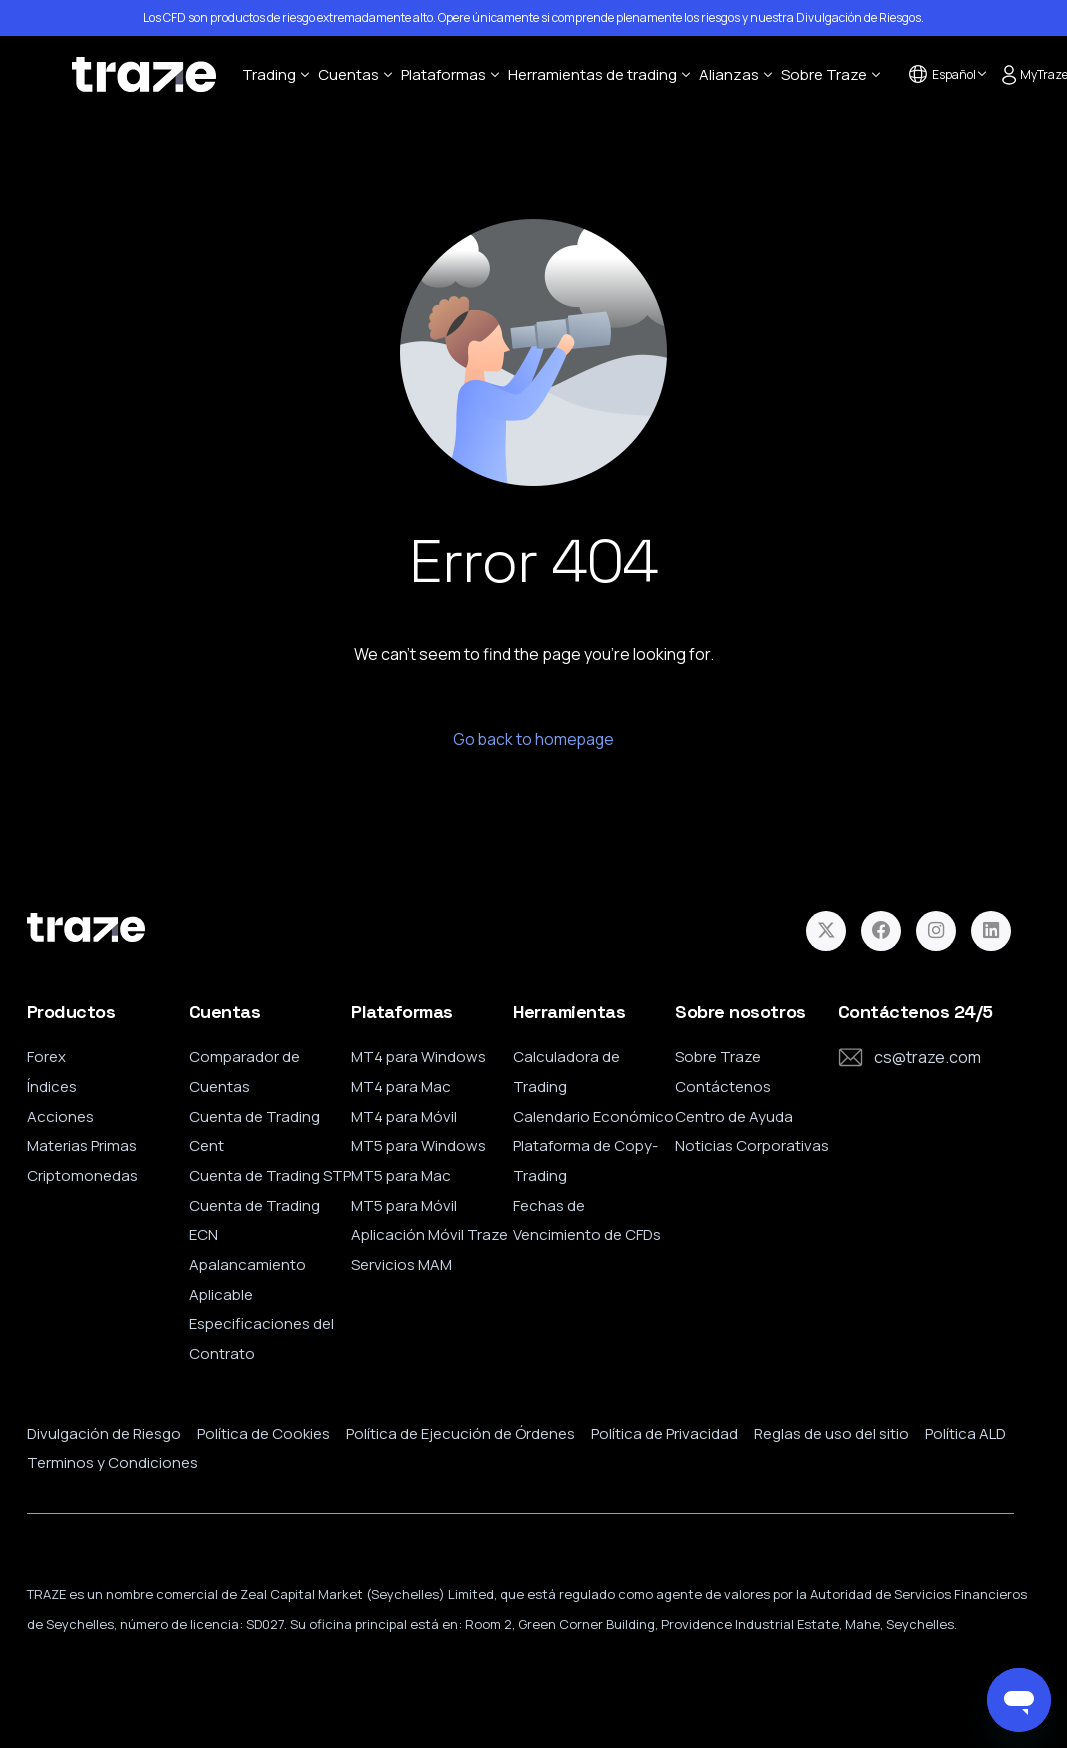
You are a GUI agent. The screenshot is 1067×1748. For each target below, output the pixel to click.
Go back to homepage (534, 740)
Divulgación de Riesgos (858, 18)
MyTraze (1031, 75)
